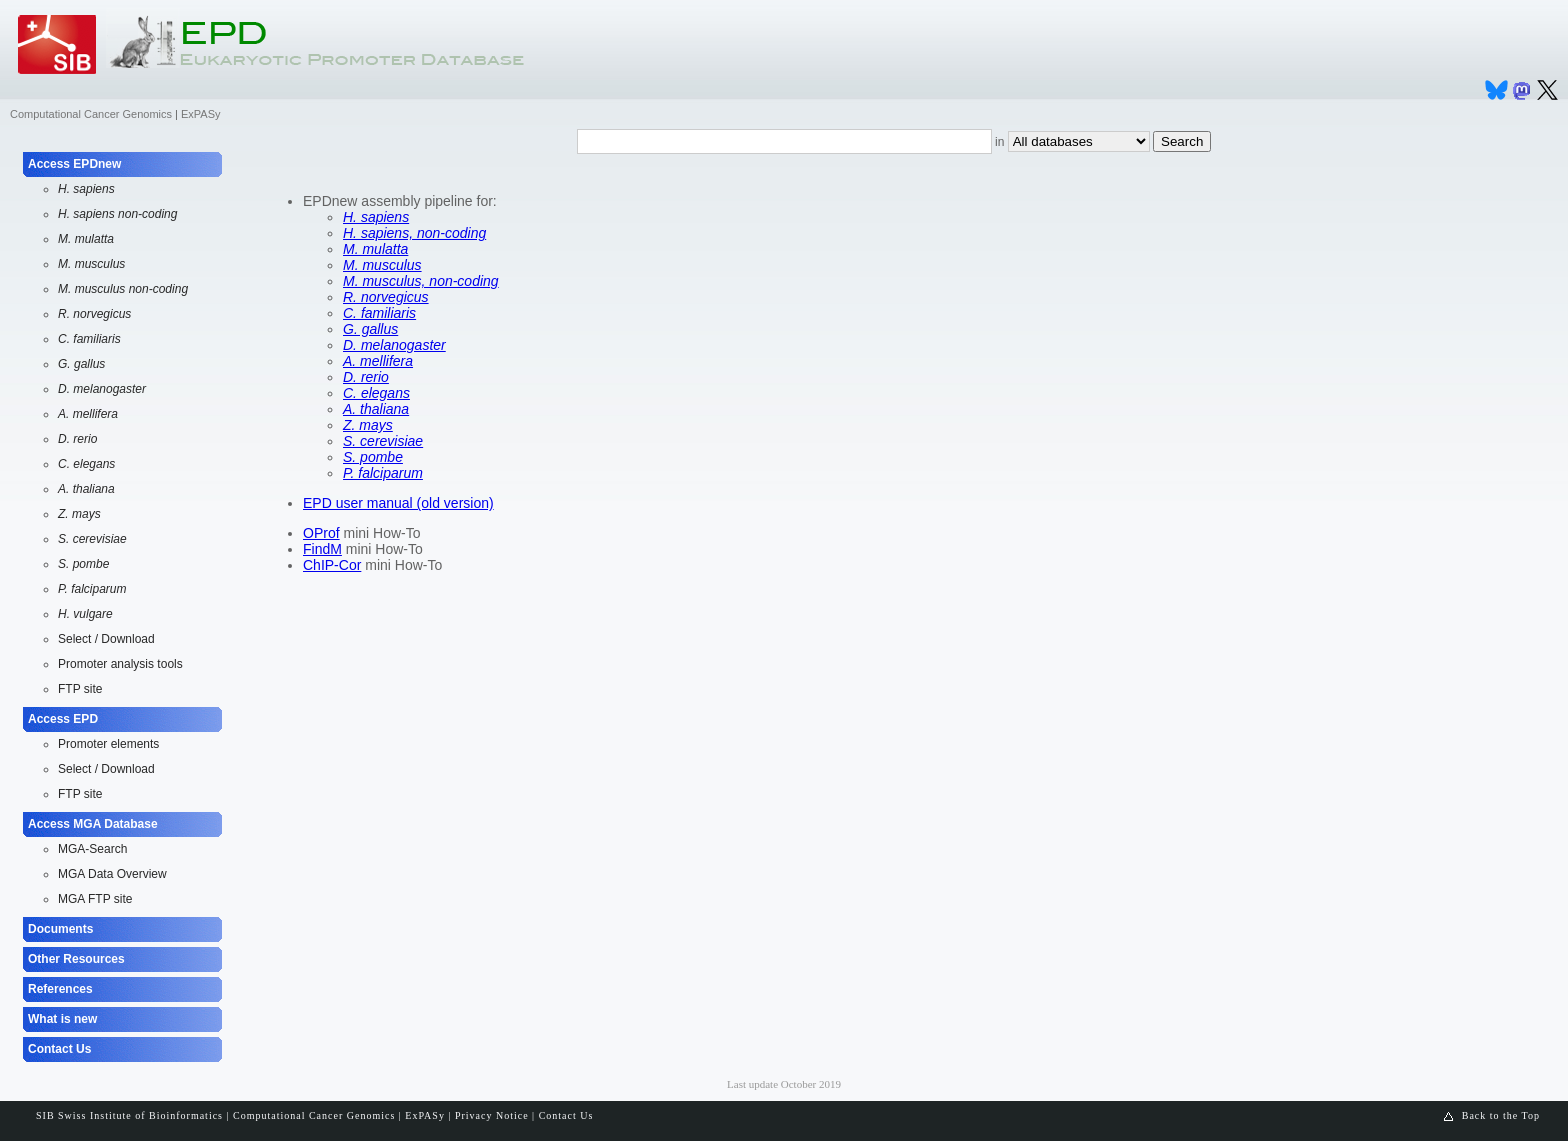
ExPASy (201, 114)
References (60, 989)
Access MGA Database (93, 824)
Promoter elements (108, 744)
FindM (322, 549)
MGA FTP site (95, 899)
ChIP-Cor (332, 565)
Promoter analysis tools (120, 664)
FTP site (80, 689)
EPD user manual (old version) (398, 503)
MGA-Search (92, 849)
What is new (62, 1019)
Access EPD (63, 719)
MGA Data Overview (112, 874)
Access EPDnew (74, 164)
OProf (321, 533)
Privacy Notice (492, 1115)
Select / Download (106, 639)
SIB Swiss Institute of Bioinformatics (129, 1115)
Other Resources (76, 959)
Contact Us (59, 1049)
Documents (60, 929)
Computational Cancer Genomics (91, 114)
